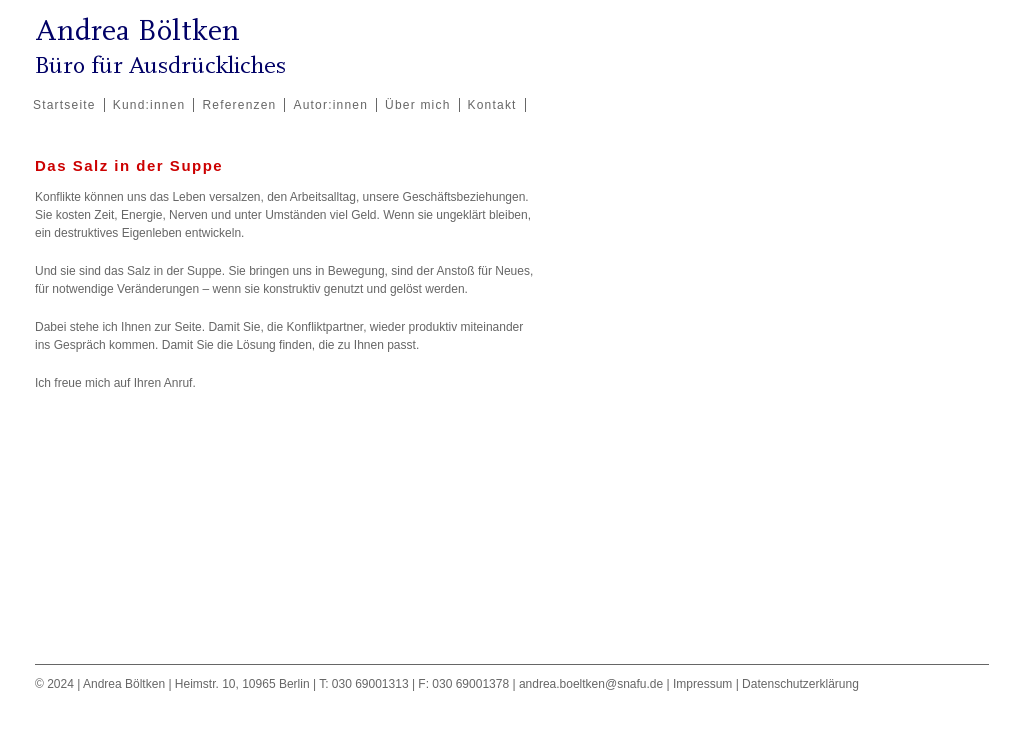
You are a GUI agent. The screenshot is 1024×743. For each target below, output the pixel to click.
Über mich (417, 105)
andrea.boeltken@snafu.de (591, 684)
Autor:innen (330, 105)
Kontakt (492, 105)
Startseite (64, 105)
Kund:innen (149, 105)
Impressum (702, 684)
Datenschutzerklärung (800, 684)
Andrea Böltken (137, 30)
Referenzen (239, 105)
